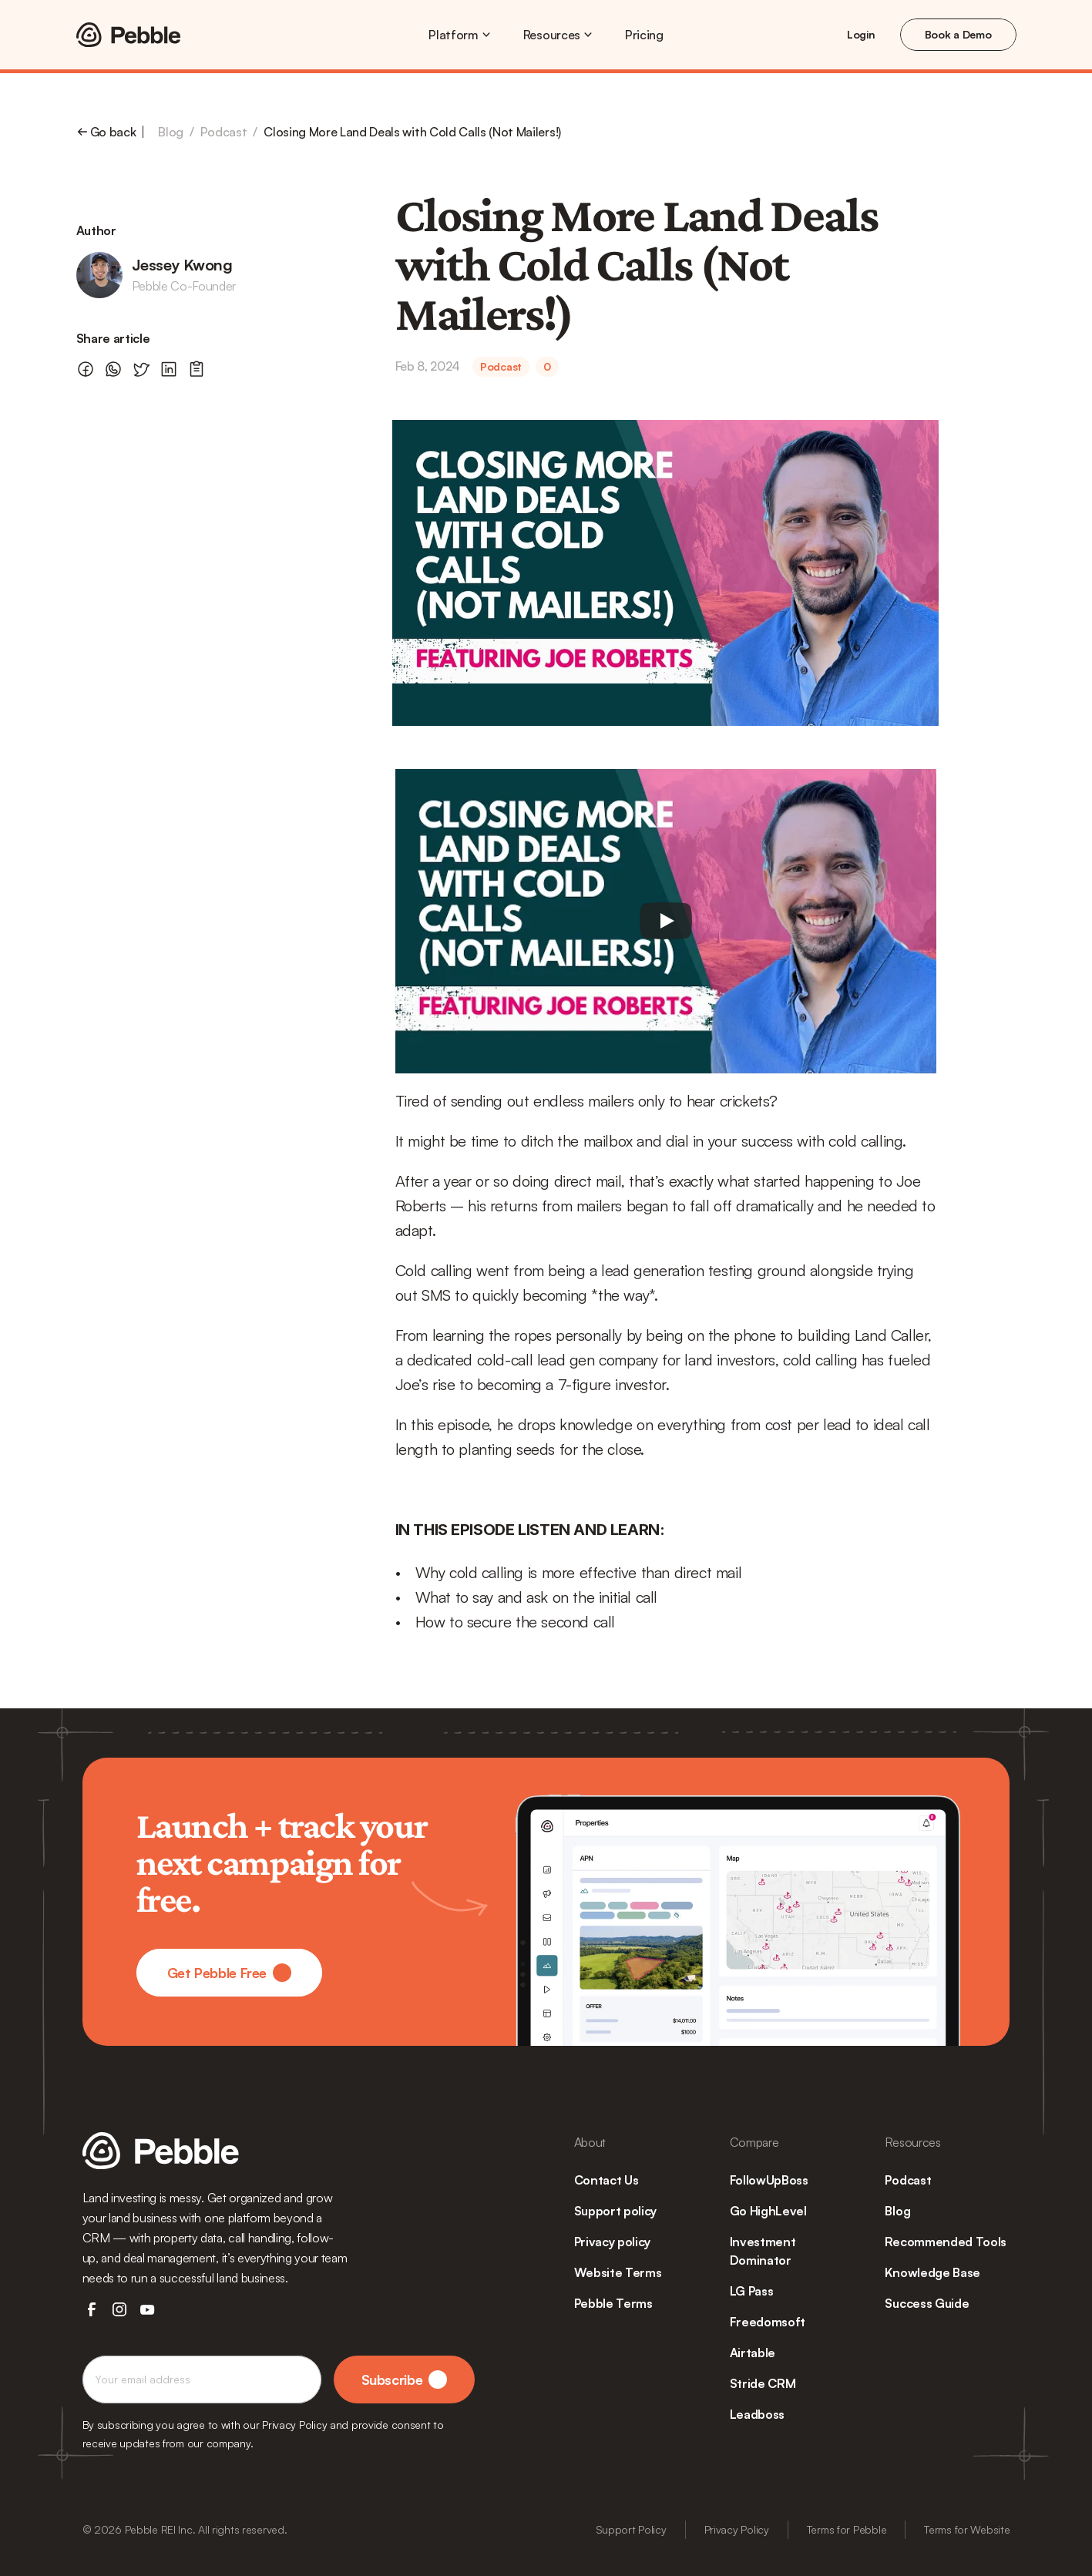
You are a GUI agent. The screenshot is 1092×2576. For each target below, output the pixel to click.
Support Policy (631, 2529)
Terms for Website (967, 2529)
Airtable (752, 2352)
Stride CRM (763, 2383)
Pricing (644, 34)
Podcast (223, 131)
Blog (170, 131)
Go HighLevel (768, 2210)
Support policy (615, 2210)
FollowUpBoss (769, 2180)
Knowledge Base (932, 2272)
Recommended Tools (945, 2241)
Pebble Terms (613, 2303)
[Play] (666, 920)
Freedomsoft (767, 2321)
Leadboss (757, 2414)
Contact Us (606, 2180)
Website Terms (618, 2272)
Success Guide (927, 2303)
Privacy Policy (736, 2529)
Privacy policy (612, 2241)
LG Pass (752, 2291)
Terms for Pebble (847, 2529)
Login (861, 34)
